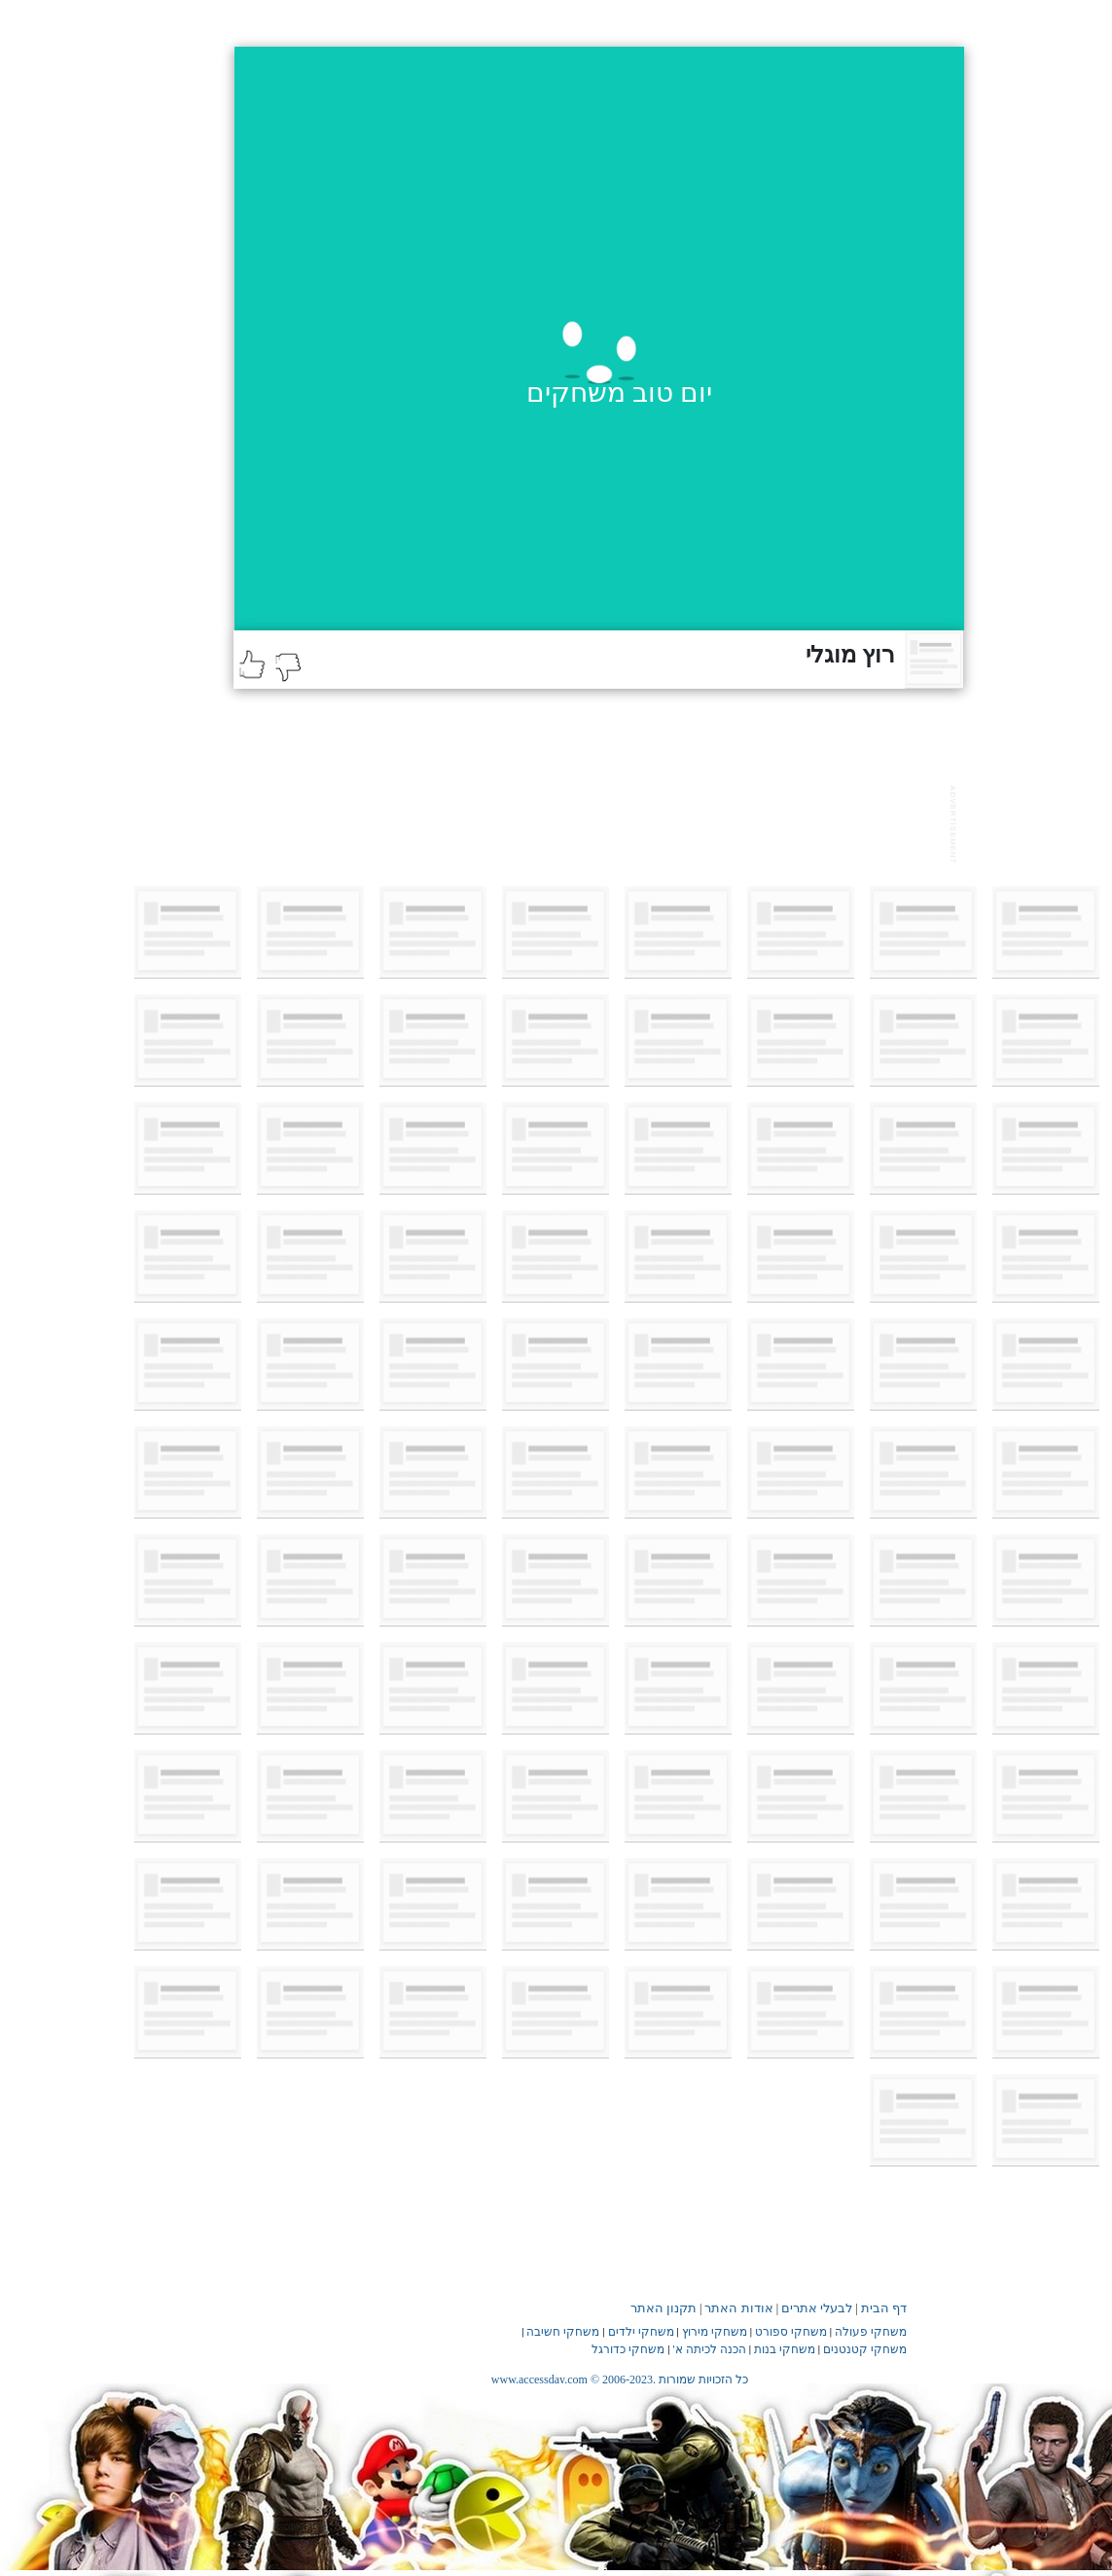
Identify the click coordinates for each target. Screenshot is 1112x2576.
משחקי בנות (784, 2349)
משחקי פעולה (871, 2332)
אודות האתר (738, 2308)
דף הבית (884, 2308)
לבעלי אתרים (816, 2308)
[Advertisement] (587, 822)
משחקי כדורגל (628, 2349)
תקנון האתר (663, 2308)
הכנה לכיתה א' (709, 2349)
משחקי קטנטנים (865, 2349)
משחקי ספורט (791, 2332)
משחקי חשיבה (562, 2332)
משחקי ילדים (641, 2332)
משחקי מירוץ (714, 2332)
